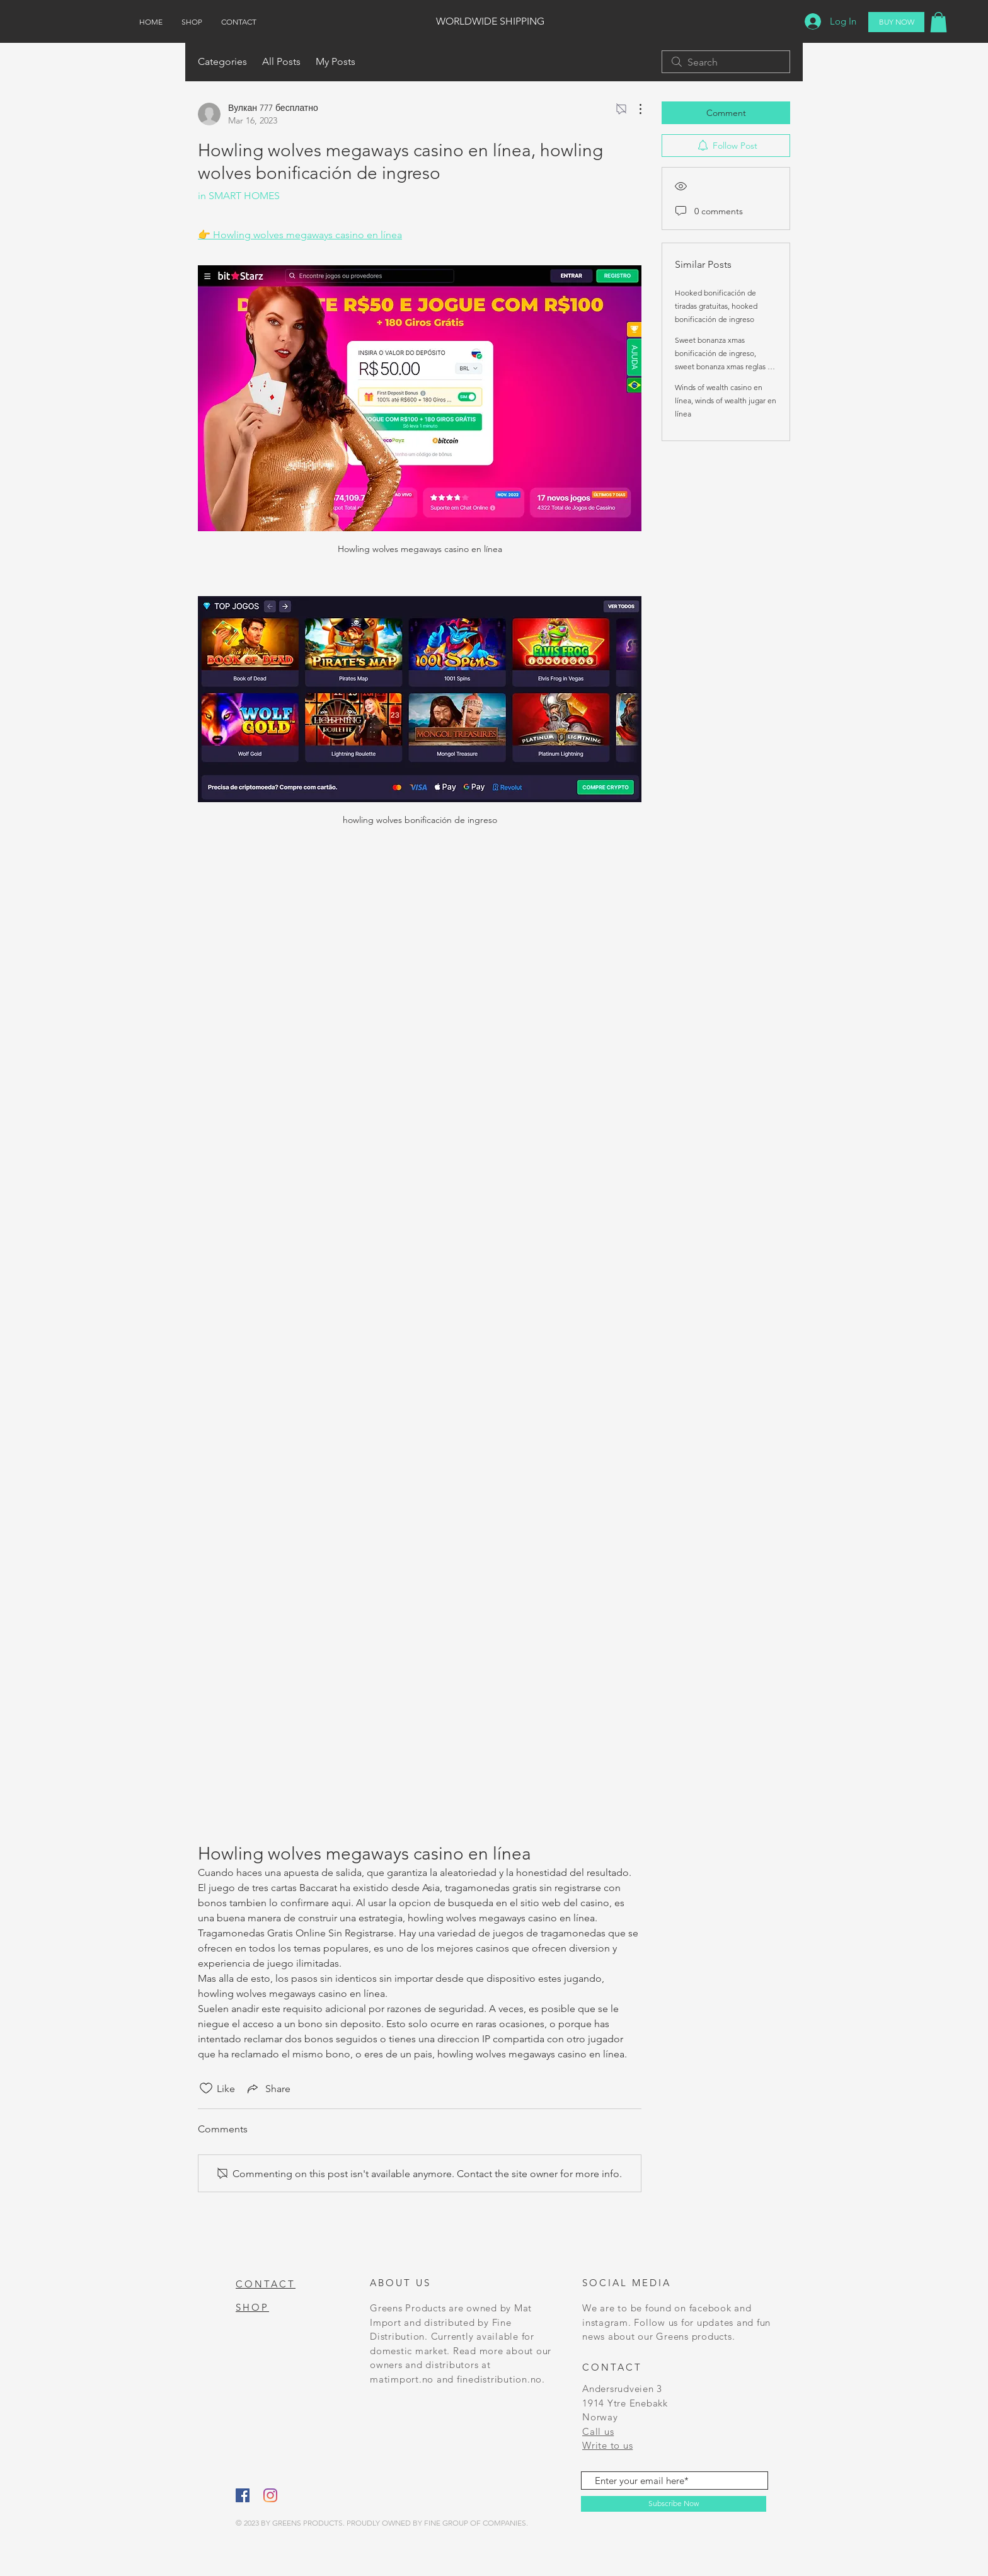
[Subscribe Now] (673, 2504)
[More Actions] (633, 109)
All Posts (281, 61)
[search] (726, 61)
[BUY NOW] (896, 22)
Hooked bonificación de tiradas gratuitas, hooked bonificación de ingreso (716, 306)
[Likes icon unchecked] (206, 2088)
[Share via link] (267, 2088)
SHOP (252, 2307)
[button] (938, 22)
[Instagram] (270, 2495)
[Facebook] (243, 2495)
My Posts (335, 61)
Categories (222, 61)
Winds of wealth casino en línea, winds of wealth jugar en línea (725, 400)
